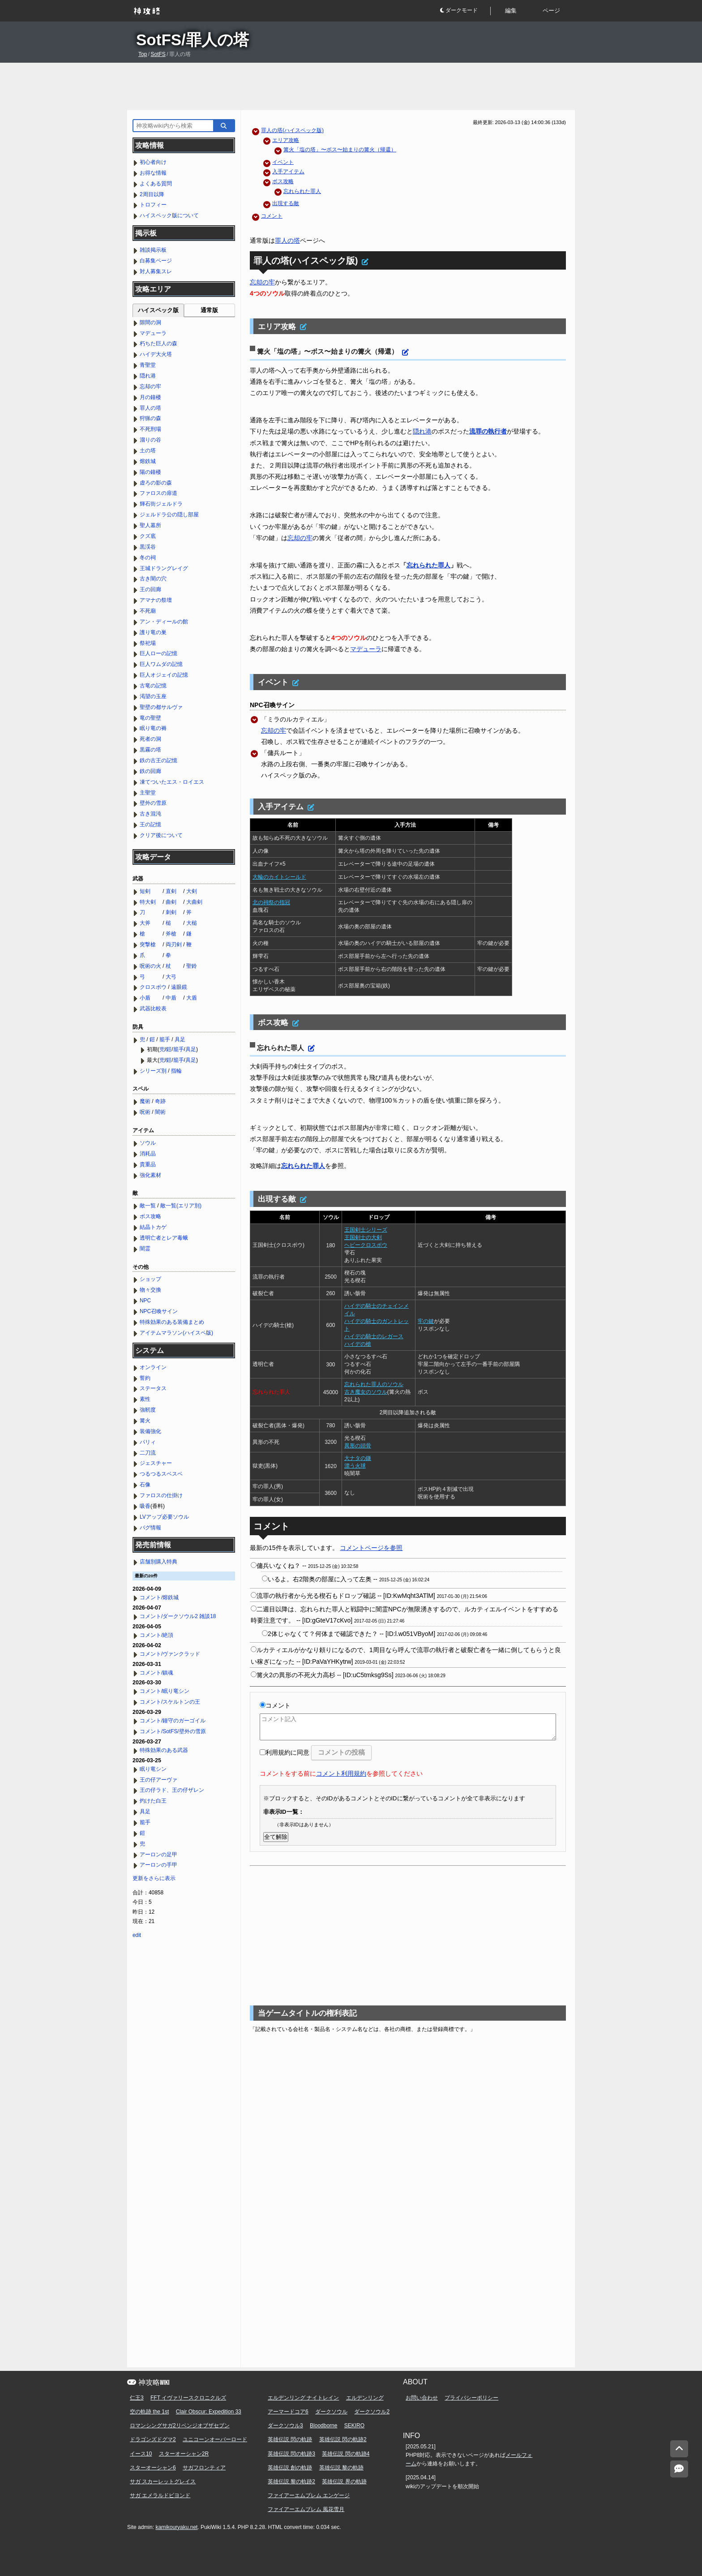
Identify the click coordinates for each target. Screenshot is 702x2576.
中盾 (171, 998)
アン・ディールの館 (164, 621)
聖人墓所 (150, 525)
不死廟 (148, 611)
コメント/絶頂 (156, 1635)
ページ (551, 10)
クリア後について (161, 835)
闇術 (160, 1112)
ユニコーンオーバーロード (215, 2439)
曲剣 (171, 902)
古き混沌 (150, 814)
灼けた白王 (153, 1801)
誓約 (145, 1378)
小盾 (145, 998)
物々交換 (150, 1290)
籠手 (164, 1039)
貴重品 (148, 1164)
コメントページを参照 (371, 1547)
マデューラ (365, 649)
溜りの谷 (150, 440)
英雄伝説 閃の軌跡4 (345, 2454)
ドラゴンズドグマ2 (153, 2439)
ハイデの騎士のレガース (373, 1336)
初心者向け (153, 162)
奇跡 (160, 1101)
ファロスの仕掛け (161, 1495)
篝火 (145, 1420)
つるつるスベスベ (161, 1474)
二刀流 (148, 1453)
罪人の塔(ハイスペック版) (292, 130)
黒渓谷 (148, 547)
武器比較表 (153, 1008)
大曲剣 (194, 902)
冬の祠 (148, 557)
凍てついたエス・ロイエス (172, 782)
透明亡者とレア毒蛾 (164, 1238)
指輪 (176, 1071)
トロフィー (153, 205)
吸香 (145, 1506)
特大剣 (148, 902)
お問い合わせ (422, 2398)
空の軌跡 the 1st (149, 2412)
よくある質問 (156, 183)
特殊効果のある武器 (164, 1750)
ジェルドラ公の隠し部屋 (169, 514)
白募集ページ (156, 261)
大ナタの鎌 (357, 1458)
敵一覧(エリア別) (180, 1205)
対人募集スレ (156, 271)
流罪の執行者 (488, 431)
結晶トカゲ (153, 1227)
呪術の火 (150, 966)
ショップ (150, 1279)
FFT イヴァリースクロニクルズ (188, 2398)
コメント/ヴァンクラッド (170, 1654)
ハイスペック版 (158, 310)
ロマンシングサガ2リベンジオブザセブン (180, 2425)
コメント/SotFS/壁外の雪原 (173, 1731)
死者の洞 (150, 739)
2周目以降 (152, 194)
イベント (283, 162)
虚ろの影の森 (156, 483)
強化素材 (150, 1175)
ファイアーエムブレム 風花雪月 (306, 2509)
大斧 (145, 923)
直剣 (171, 891)
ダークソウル (331, 2412)
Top (142, 54)
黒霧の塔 (150, 750)
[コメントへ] (679, 2468)
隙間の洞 (150, 322)
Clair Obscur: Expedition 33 (208, 2412)
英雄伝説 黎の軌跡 (341, 2467)
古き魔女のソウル (365, 1392)
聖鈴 (191, 966)
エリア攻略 (285, 140)
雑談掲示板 (153, 250)
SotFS (157, 54)
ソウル (148, 1143)
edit (137, 1935)
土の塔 (148, 450)
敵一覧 (148, 1205)
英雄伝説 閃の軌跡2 (343, 2439)
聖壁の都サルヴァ (161, 707)
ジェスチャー (156, 1463)
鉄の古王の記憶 (158, 760)
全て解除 (275, 1836)
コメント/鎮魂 (156, 1673)
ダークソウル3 (285, 2425)
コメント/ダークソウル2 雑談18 (178, 1616)
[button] (465, 11)
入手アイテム (288, 171)
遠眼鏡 (179, 987)
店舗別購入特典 (158, 1561)
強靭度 (148, 1410)
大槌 (191, 923)
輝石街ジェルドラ (161, 504)
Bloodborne (323, 2425)
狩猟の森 (150, 418)
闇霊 (145, 1248)
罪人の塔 (287, 240)
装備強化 (150, 1431)
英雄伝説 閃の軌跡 (290, 2439)
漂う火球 (355, 1466)
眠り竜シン (153, 1769)
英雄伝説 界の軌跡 (344, 2481)
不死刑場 (150, 429)
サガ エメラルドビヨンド (160, 2495)
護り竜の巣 (153, 632)
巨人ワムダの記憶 (161, 664)
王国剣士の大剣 (363, 1237)
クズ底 (148, 536)
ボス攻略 (283, 181)
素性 (145, 1399)
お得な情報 (153, 173)
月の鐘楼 (150, 397)
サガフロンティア (204, 2467)
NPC (145, 1300)
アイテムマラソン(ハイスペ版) (176, 1333)
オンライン (153, 1367)
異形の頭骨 (357, 1446)
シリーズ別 (153, 1071)
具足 (180, 1039)
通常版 (209, 310)
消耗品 (148, 1154)
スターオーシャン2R (184, 2454)
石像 (145, 1484)
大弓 (171, 977)
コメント (272, 216)
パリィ (148, 1442)
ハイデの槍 (357, 1344)
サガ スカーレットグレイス (163, 2481)
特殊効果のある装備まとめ (172, 1322)
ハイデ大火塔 (156, 354)
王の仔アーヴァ (158, 1780)
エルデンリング (365, 2398)
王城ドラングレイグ (164, 568)
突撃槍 (148, 944)
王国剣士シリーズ (365, 1230)
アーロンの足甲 (158, 1854)
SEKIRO (354, 2425)
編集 (511, 10)
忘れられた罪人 (302, 191)
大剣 (191, 891)
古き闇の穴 (153, 578)
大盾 (191, 998)
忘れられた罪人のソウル (373, 1384)
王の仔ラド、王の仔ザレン (172, 1790)
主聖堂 (148, 793)
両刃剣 (174, 944)
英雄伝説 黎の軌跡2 (291, 2481)
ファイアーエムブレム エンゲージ (309, 2495)
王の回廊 (150, 589)
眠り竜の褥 (153, 728)
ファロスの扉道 (158, 493)
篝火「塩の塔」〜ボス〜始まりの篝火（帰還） (339, 149)
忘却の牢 (262, 282)
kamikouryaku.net (176, 2527)
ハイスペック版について (169, 215)
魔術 (145, 1101)
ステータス (153, 1388)
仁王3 (137, 2398)
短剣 (145, 891)
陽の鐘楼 (150, 472)
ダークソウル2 (372, 2412)
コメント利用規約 (341, 1773)
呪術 (145, 1112)
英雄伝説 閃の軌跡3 (291, 2454)
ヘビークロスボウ (365, 1245)
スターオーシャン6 (153, 2467)
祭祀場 (148, 643)
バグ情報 (150, 1527)
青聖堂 (148, 365)
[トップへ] (679, 2448)
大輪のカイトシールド (279, 877)
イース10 (141, 2454)
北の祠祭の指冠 (271, 902)
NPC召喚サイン (159, 1311)
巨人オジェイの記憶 (164, 675)
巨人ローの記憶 (158, 653)
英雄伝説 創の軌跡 (290, 2467)
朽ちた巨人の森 (158, 343)
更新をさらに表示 (154, 1878)
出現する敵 (285, 203)
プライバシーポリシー (471, 2398)
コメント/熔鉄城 (159, 1597)
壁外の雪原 (153, 803)
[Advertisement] (351, 86)
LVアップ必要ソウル (164, 1517)
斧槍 (171, 934)
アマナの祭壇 (156, 600)
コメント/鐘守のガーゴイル (172, 1720)
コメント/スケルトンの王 (170, 1702)
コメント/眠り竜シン (164, 1691)
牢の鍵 (426, 1321)
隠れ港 (422, 431)
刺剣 (171, 912)
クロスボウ (153, 987)
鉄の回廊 (150, 771)
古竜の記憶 (153, 686)
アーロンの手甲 (158, 1865)
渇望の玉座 (153, 696)
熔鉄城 (148, 461)
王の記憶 (150, 824)
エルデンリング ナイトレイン (303, 2398)
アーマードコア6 (288, 2412)
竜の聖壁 (150, 718)
